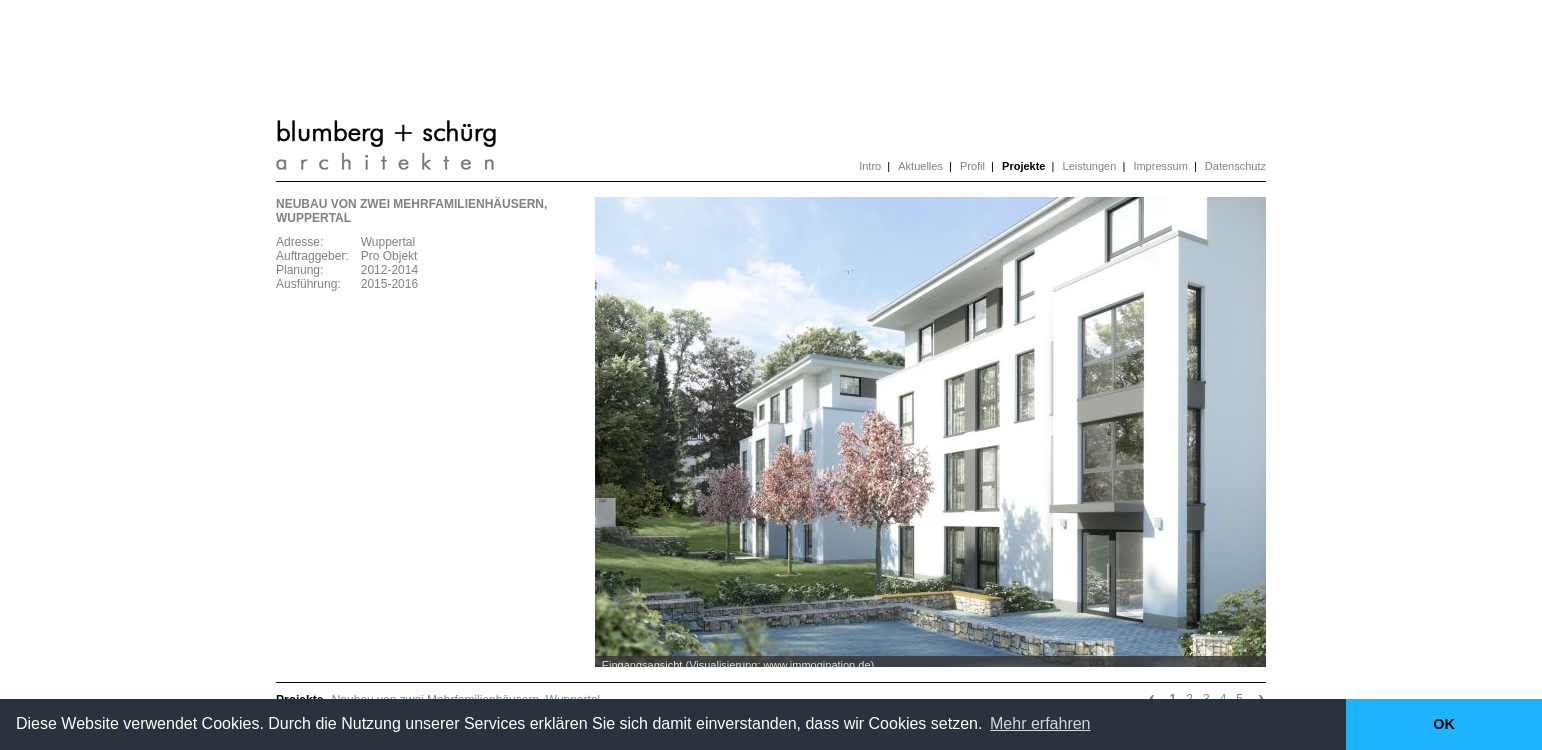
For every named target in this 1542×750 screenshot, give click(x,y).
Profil (972, 166)
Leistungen (1090, 166)
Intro (870, 166)
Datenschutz (1235, 166)
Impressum (1160, 166)
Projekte (1023, 166)
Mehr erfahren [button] (1040, 723)
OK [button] (1444, 724)
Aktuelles (920, 166)
